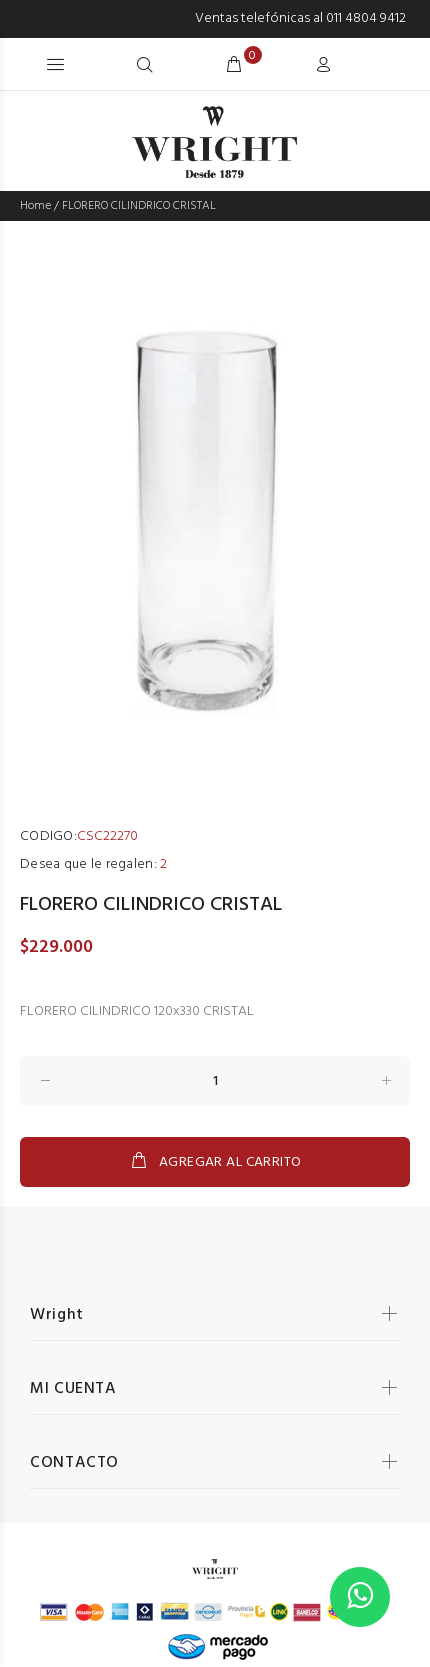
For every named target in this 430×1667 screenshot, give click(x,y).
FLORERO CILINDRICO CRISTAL (139, 206)
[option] (215, 523)
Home (35, 206)
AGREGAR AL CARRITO (215, 1162)
